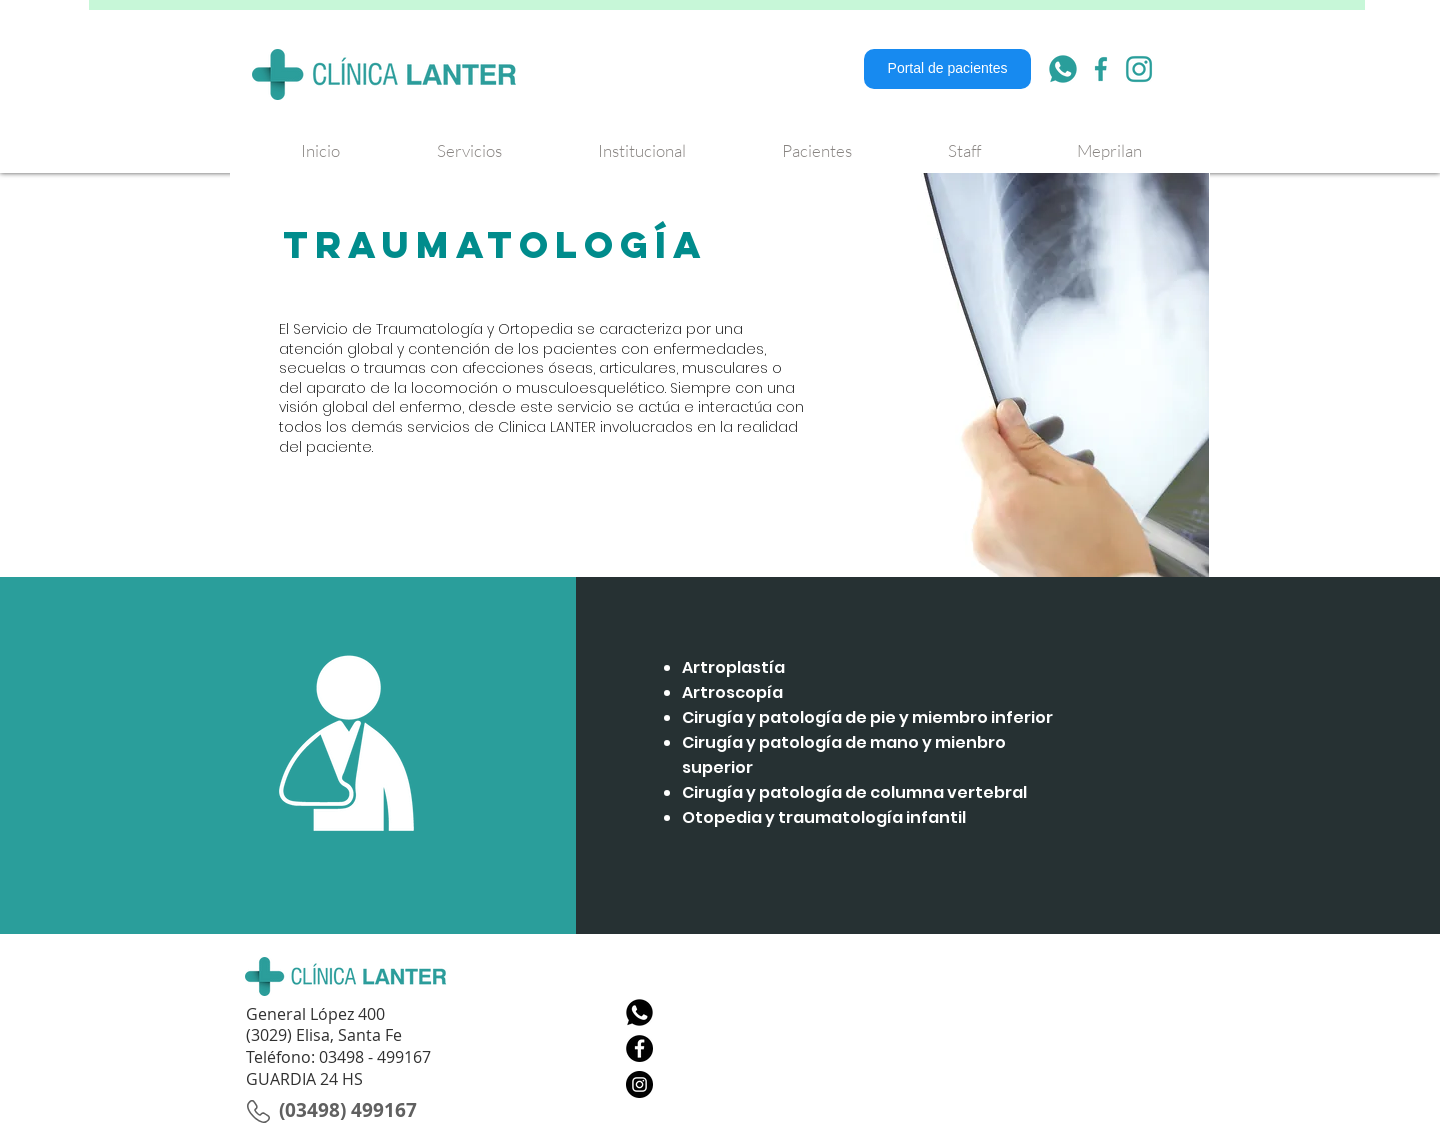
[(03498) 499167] (348, 1110)
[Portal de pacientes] (947, 69)
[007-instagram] (1139, 69)
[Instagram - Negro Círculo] (639, 1084)
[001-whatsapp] (1063, 69)
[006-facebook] (1101, 69)
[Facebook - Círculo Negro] (639, 1048)
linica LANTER (552, 427)
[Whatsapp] (639, 1012)
